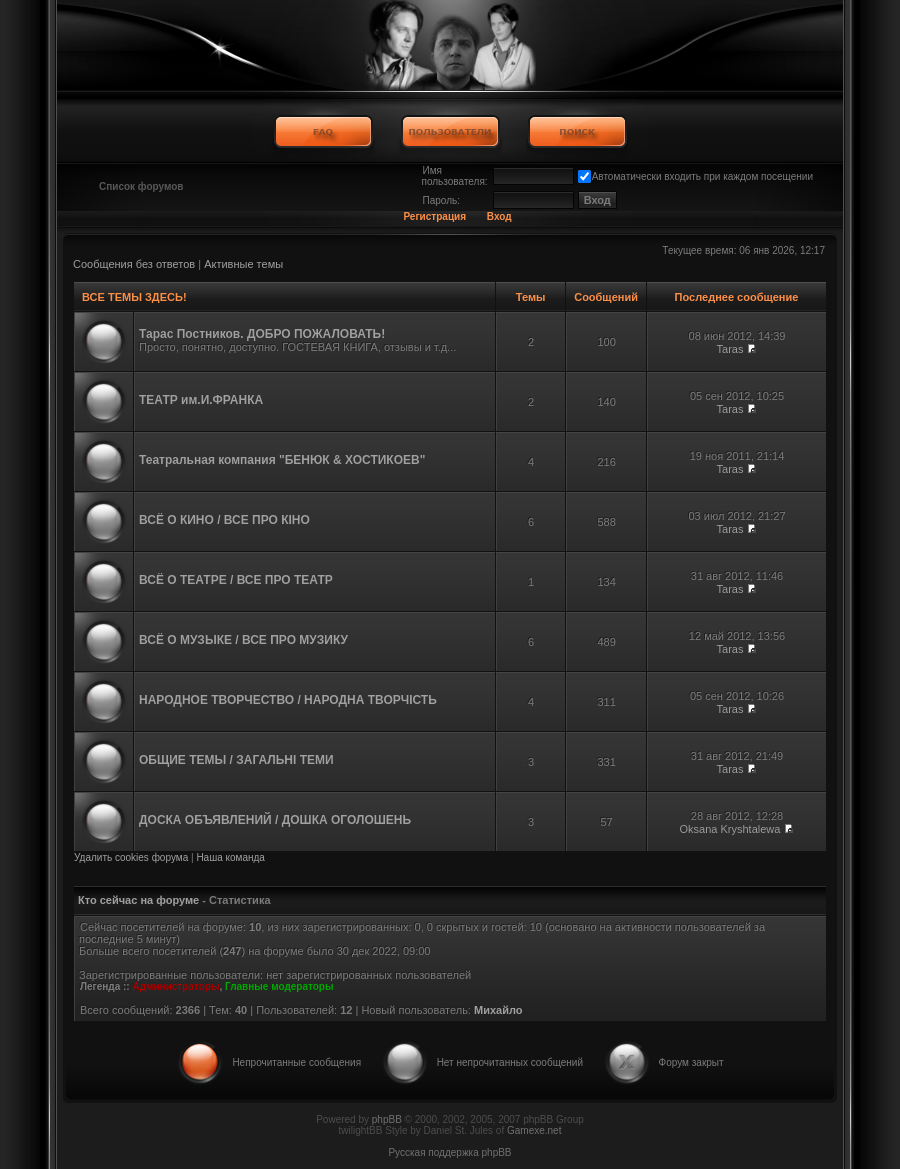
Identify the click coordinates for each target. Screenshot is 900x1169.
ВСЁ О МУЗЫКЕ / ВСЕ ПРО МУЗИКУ (243, 640)
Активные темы (243, 264)
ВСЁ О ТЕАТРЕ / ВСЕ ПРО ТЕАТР (236, 580)
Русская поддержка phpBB (449, 1152)
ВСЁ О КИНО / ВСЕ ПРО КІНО (224, 520)
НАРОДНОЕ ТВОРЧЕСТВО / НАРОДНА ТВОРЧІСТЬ (288, 700)
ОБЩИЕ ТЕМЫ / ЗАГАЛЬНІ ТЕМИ (236, 760)
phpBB (387, 1119)
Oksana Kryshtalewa (730, 829)
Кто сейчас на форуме (138, 900)
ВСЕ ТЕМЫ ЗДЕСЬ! (134, 297)
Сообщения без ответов (134, 264)
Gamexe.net (534, 1130)
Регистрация (434, 216)
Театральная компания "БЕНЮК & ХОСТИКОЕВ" (282, 460)
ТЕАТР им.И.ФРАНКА (201, 400)
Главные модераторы (279, 986)
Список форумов (141, 186)
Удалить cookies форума (131, 857)
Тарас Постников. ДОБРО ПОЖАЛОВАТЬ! (262, 334)
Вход (499, 216)
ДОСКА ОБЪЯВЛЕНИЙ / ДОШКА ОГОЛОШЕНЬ (275, 820)
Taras (730, 349)
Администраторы (175, 986)
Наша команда (230, 857)
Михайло (498, 1010)
